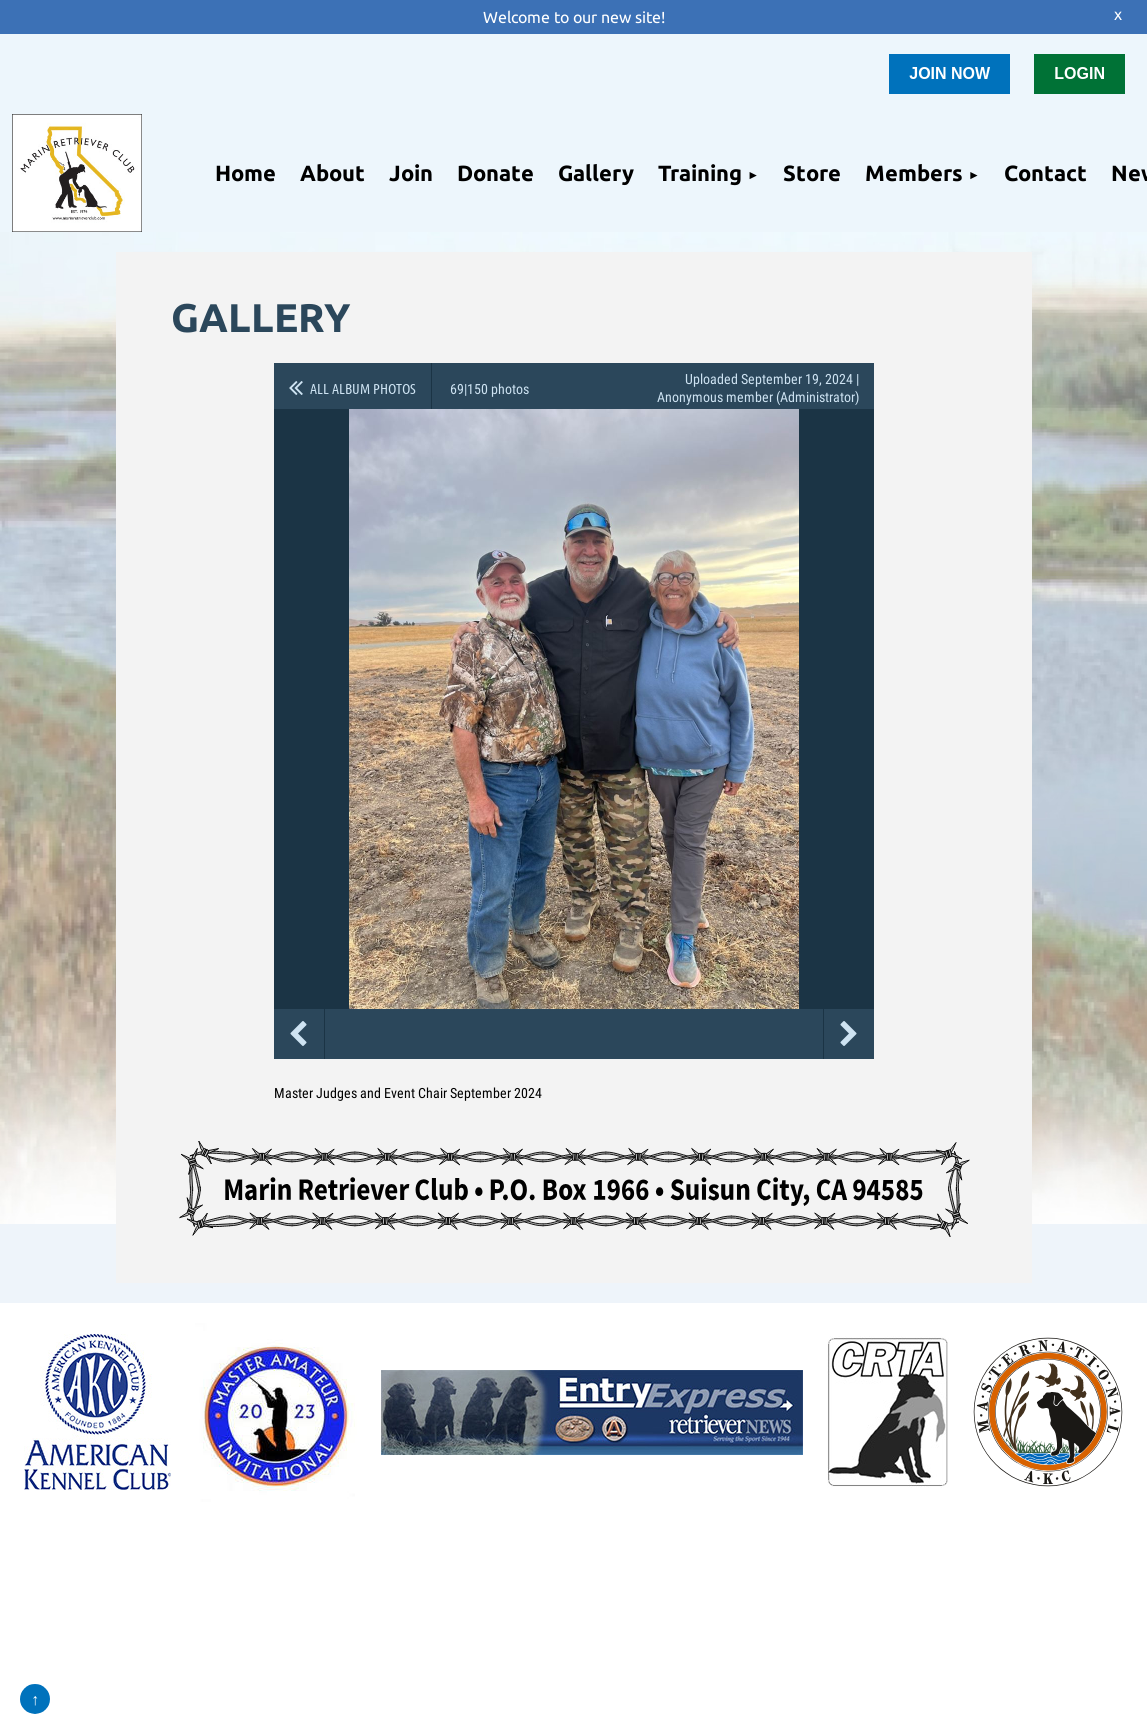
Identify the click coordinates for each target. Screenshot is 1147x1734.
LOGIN (1079, 73)
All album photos (363, 388)
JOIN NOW (949, 73)
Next (849, 1034)
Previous (299, 1034)
